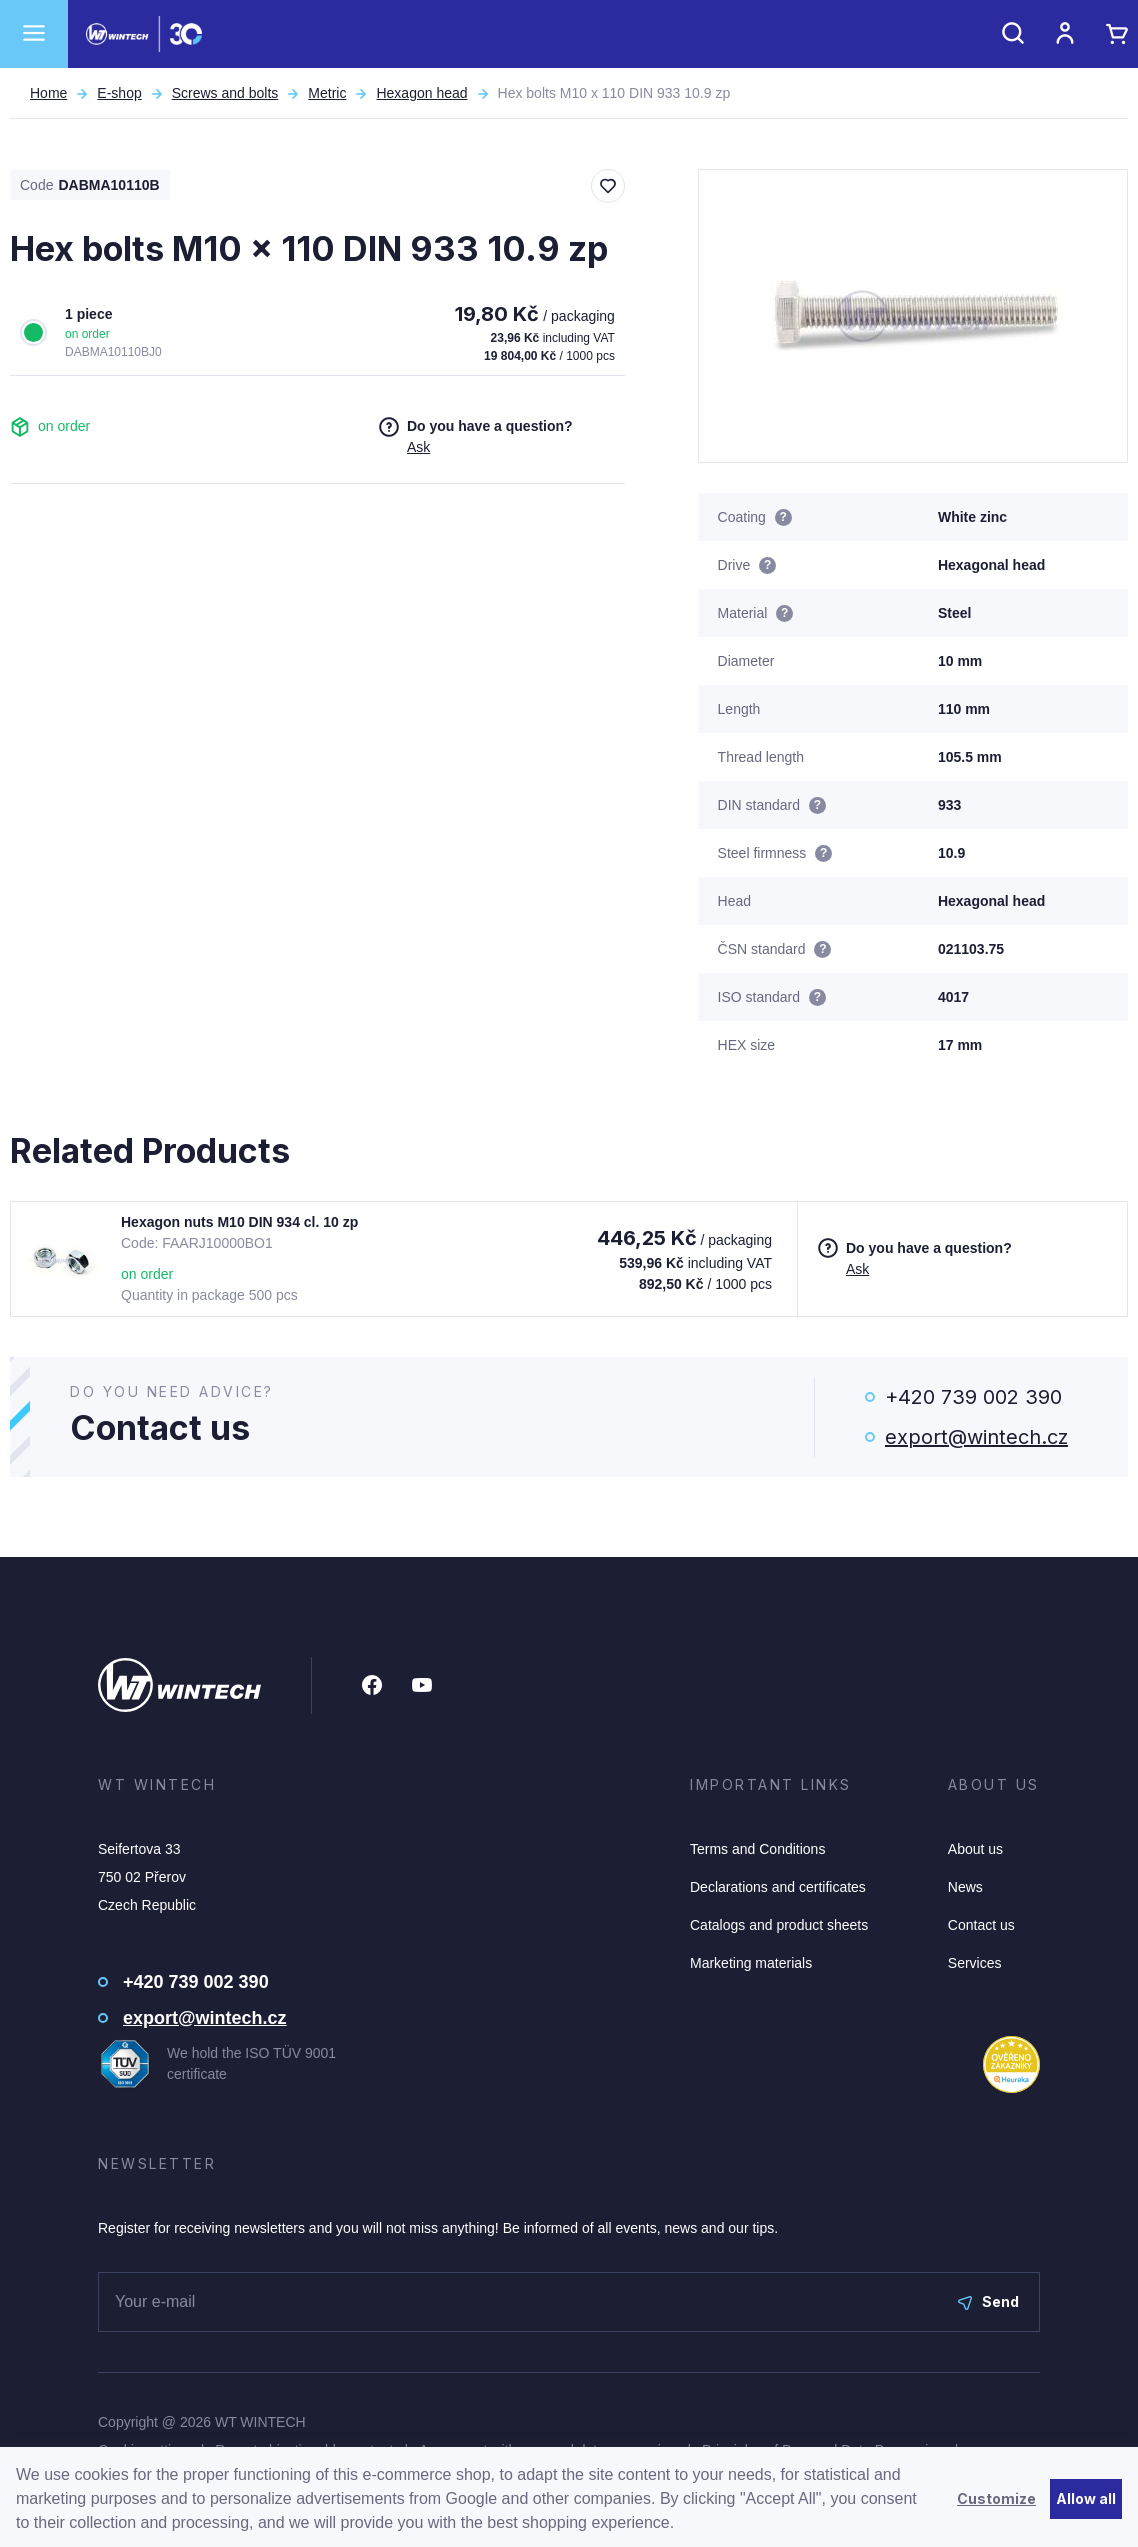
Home (48, 93)
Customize (996, 2498)
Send (988, 2301)
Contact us (981, 1925)
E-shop (119, 93)
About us (975, 1849)
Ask (418, 447)
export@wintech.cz (976, 1437)
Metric (327, 93)
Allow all (1086, 2498)
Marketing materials (751, 1963)
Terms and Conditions (757, 1849)
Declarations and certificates (778, 1887)
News (965, 1887)
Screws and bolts (225, 93)
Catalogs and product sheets (779, 1925)
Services (975, 1963)
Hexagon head (421, 93)
